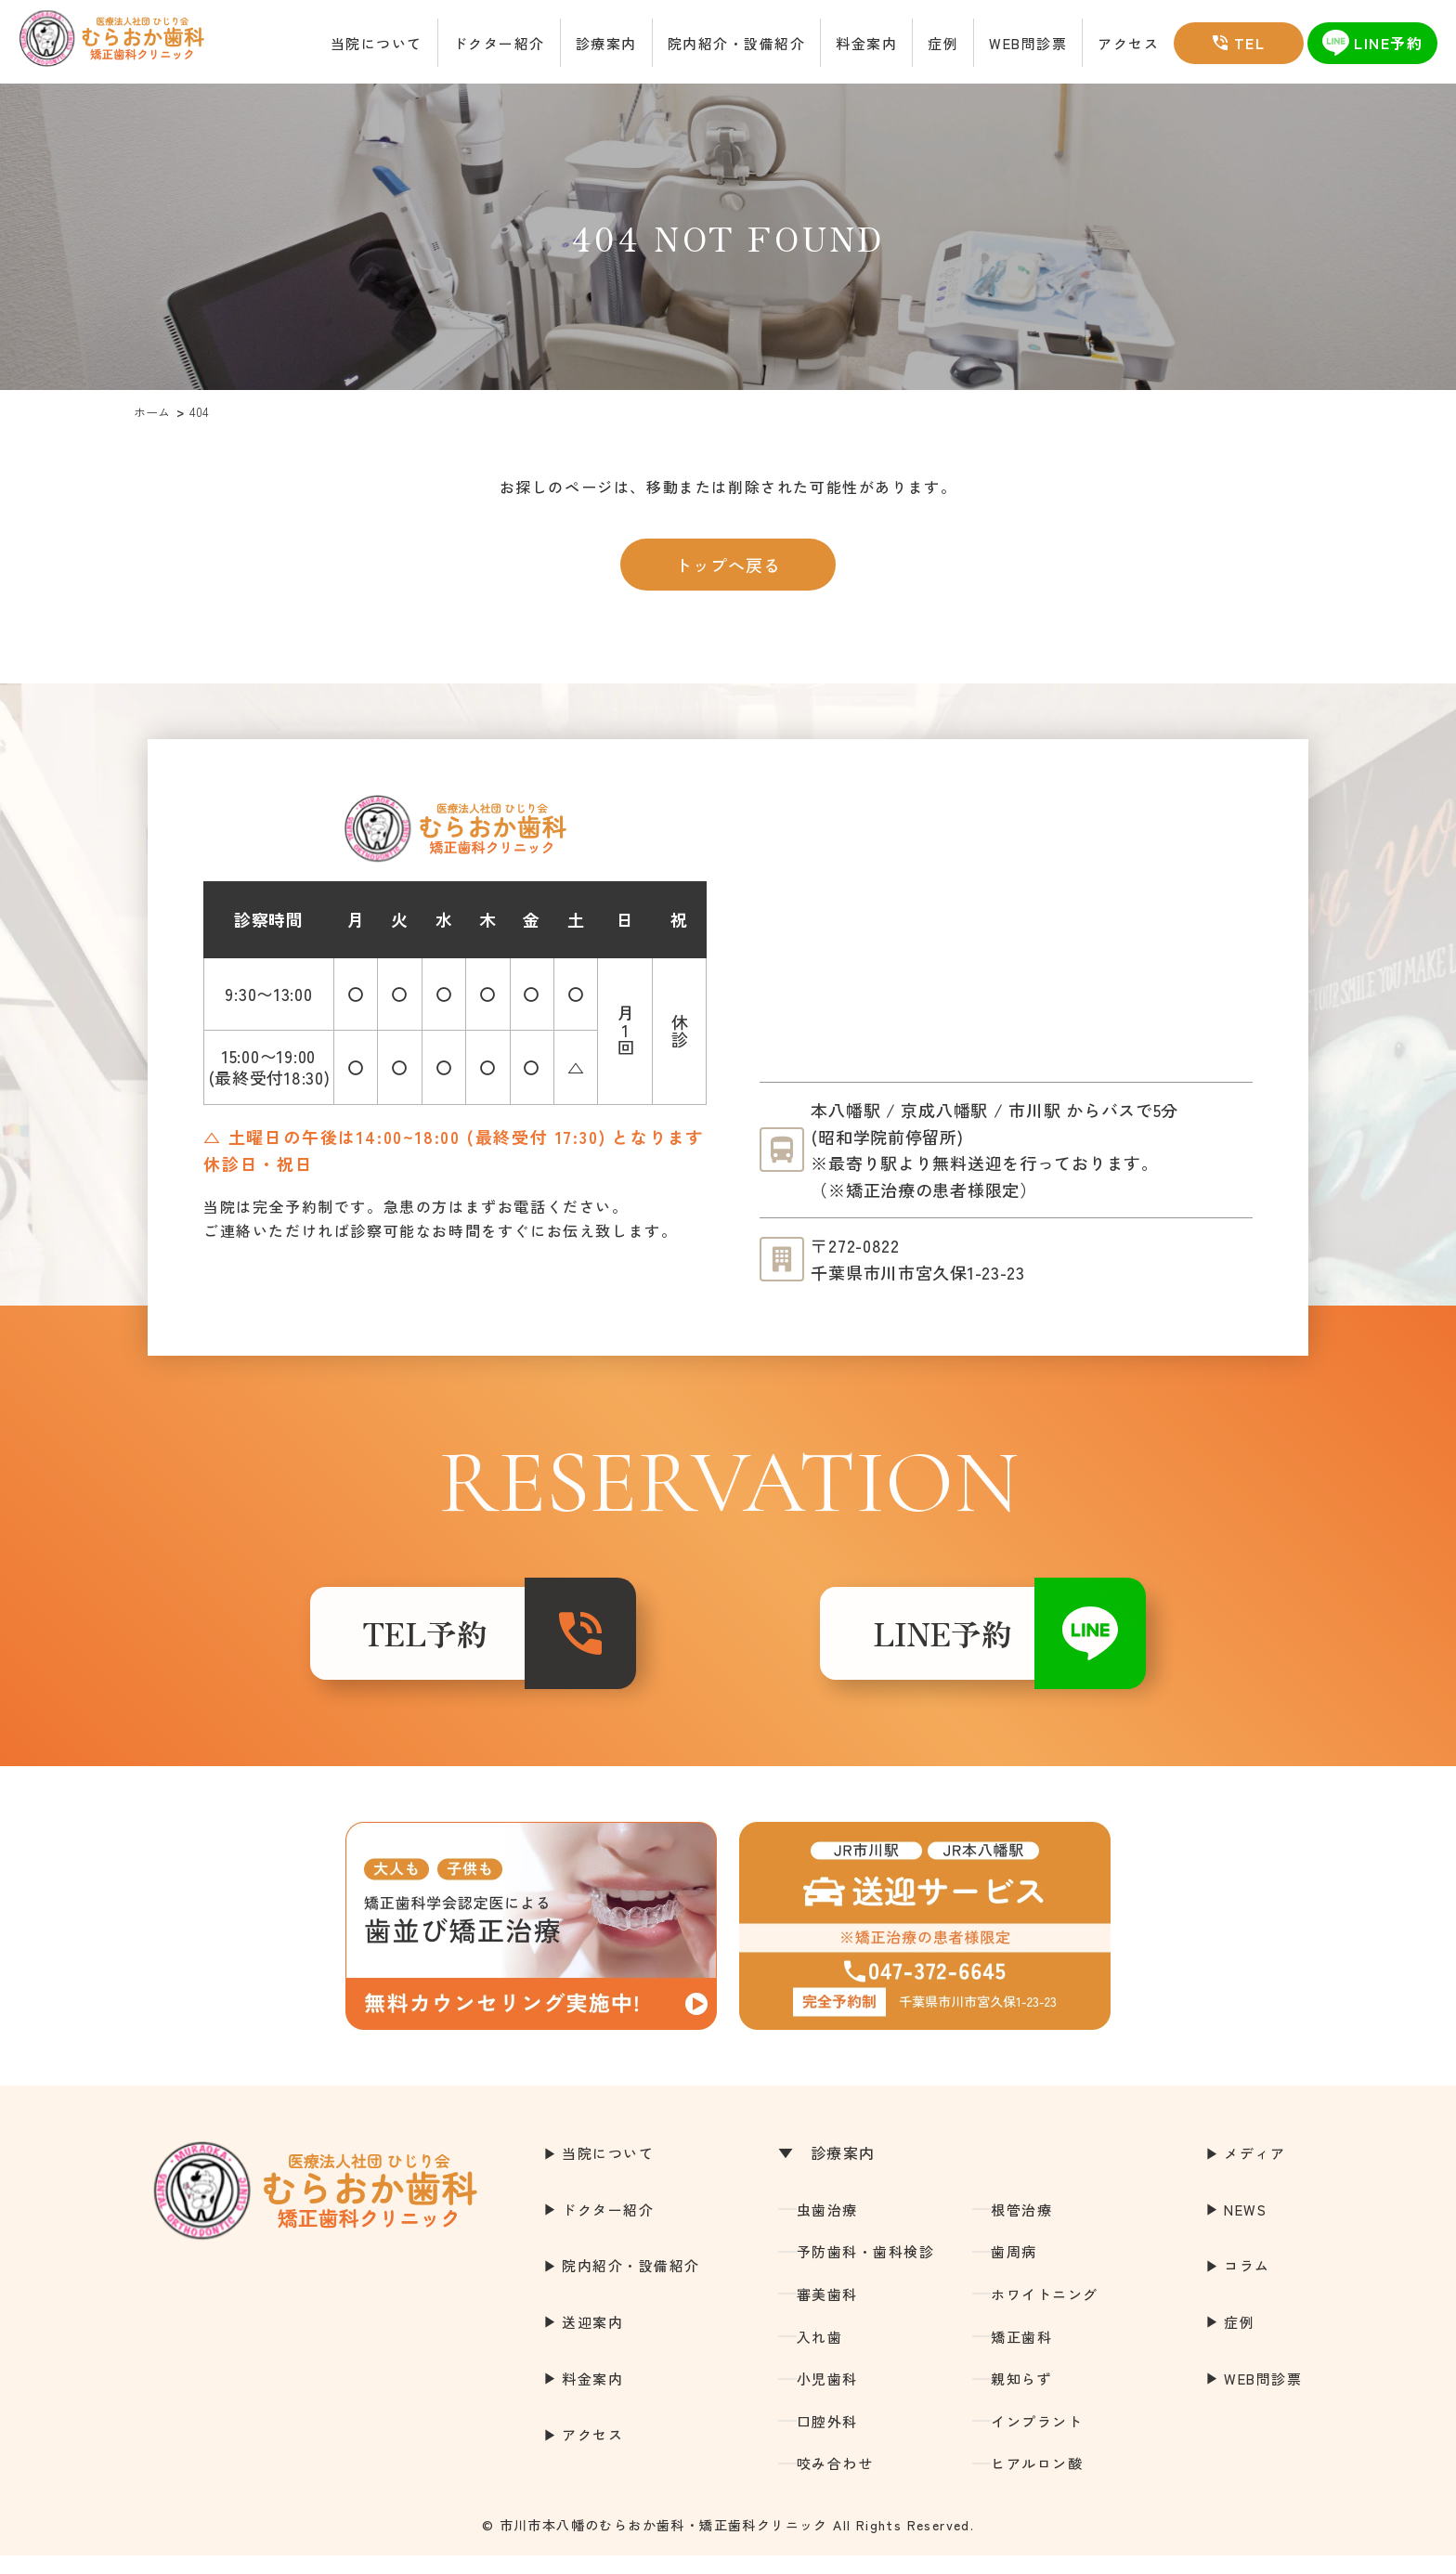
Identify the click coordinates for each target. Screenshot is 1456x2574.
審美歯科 (827, 2312)
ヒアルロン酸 (1037, 2481)
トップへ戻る (727, 564)
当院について (376, 43)
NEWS (1245, 2228)
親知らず (1021, 2397)
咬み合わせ (835, 2481)
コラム (1247, 2284)
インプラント (1037, 2440)
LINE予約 (904, 1643)
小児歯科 (827, 2397)
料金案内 (866, 43)
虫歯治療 (827, 2228)
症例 (943, 43)
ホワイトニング (1044, 2312)
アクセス (1128, 43)
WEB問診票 (1028, 43)
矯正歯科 (1021, 2355)
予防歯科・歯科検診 (866, 2270)
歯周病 (1014, 2270)
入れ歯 (820, 2355)
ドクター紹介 (499, 43)
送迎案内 (592, 2340)
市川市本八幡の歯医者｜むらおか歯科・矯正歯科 (130, 43)
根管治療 (1021, 2228)
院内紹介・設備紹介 (737, 43)
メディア (1254, 2171)
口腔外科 (827, 2440)
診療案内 (606, 43)
